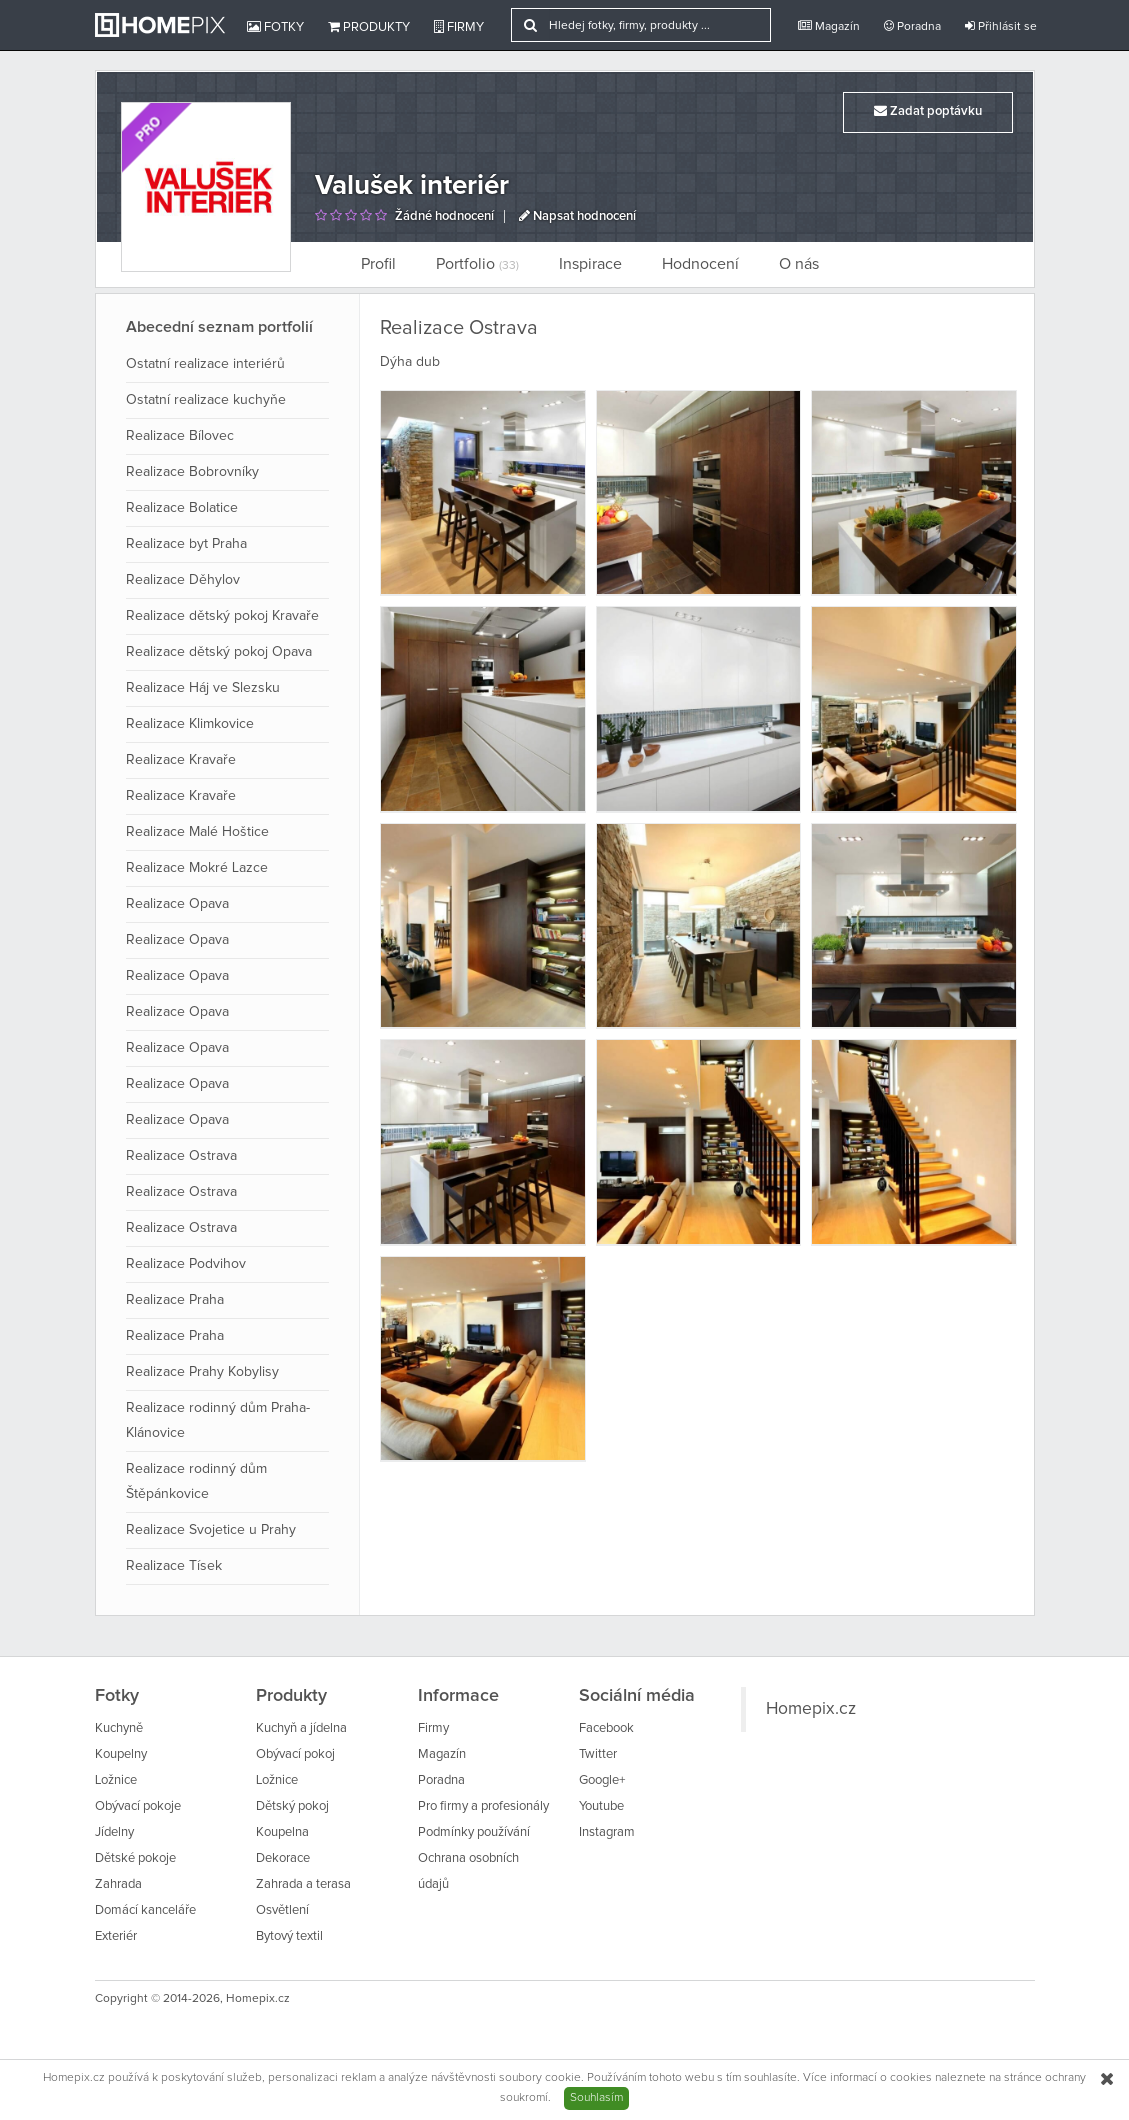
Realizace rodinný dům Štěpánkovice (196, 1481)
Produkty (369, 27)
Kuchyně (119, 1728)
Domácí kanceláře (145, 1910)
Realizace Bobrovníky (192, 472)
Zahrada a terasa (303, 1884)
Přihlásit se (1001, 26)
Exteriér (116, 1936)
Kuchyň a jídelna (301, 1728)
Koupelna (282, 1832)
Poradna (912, 26)
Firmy (459, 27)
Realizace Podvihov (186, 1264)
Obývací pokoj (295, 1754)
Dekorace (283, 1858)
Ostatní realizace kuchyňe (206, 400)
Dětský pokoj (292, 1806)
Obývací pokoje (138, 1806)
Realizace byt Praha (186, 544)
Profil (378, 264)
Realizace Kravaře (181, 760)
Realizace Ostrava (181, 1156)
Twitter (598, 1754)
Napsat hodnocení (577, 216)
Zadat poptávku (928, 111)
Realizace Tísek (174, 1566)
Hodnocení (700, 264)
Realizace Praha (175, 1300)
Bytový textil (289, 1936)
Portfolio (477, 264)
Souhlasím (596, 2098)
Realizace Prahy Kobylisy (202, 1372)
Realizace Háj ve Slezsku (203, 688)
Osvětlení (282, 1910)
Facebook (606, 1728)
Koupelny (121, 1754)
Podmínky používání (474, 1832)
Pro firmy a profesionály (483, 1806)
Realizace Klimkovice (190, 724)
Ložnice (116, 1780)
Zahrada (118, 1884)
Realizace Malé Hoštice (197, 832)
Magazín (829, 26)
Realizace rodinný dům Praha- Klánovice (218, 1420)
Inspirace (590, 264)
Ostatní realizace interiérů (205, 364)
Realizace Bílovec (180, 436)
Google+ (602, 1780)
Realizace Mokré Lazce (197, 868)
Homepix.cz (811, 1709)
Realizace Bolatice (182, 508)
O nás (799, 264)
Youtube (601, 1806)
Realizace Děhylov (183, 580)
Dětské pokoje (135, 1858)
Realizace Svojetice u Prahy (211, 1530)
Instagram (607, 1832)
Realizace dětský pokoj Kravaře (222, 616)
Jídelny (114, 1832)
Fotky (275, 27)
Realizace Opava (177, 904)
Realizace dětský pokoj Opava (219, 652)
